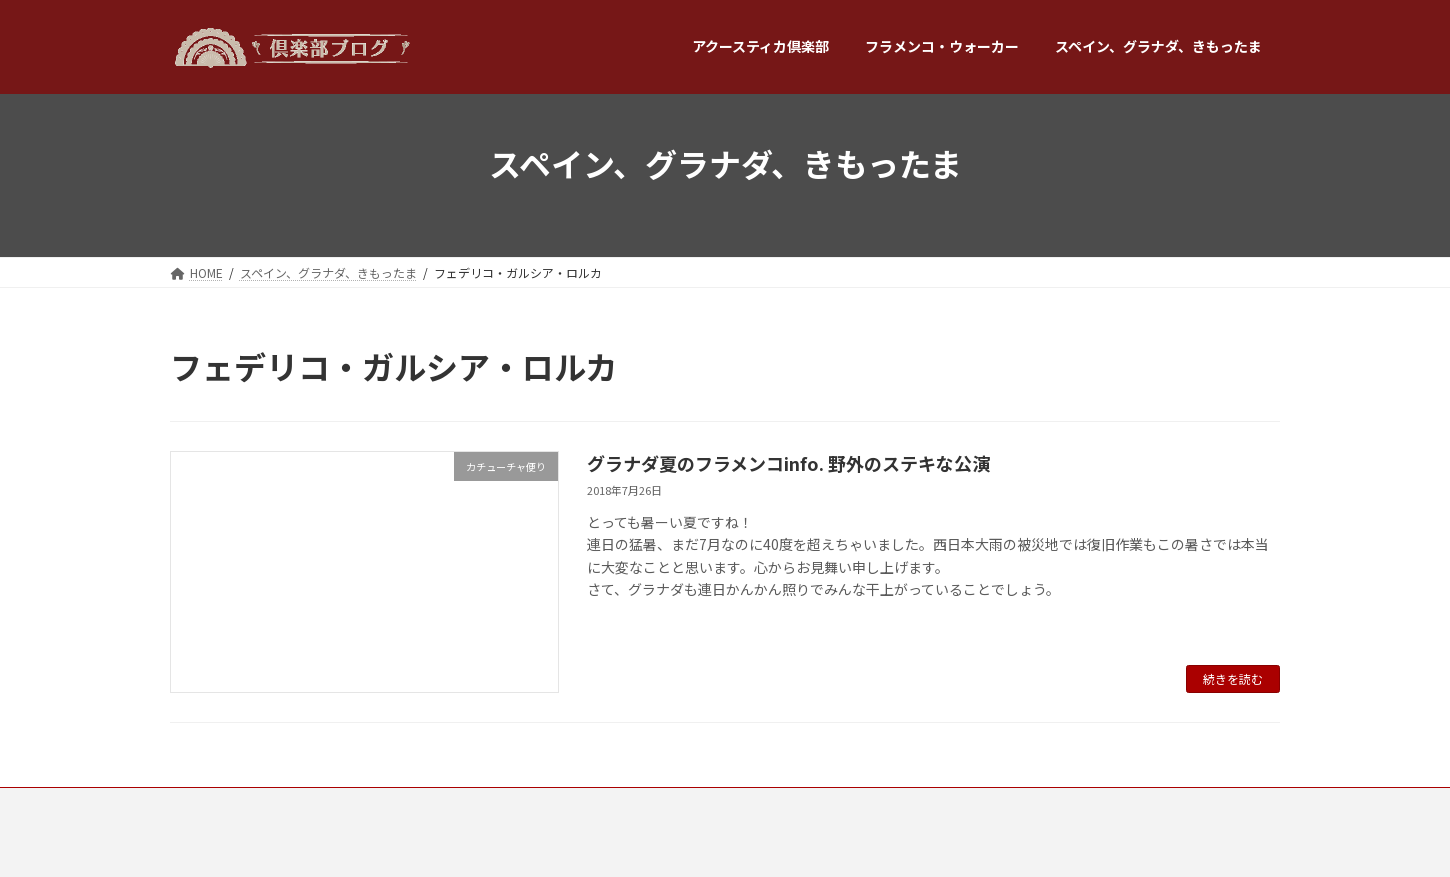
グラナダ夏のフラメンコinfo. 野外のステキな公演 (788, 463)
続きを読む (1233, 678)
